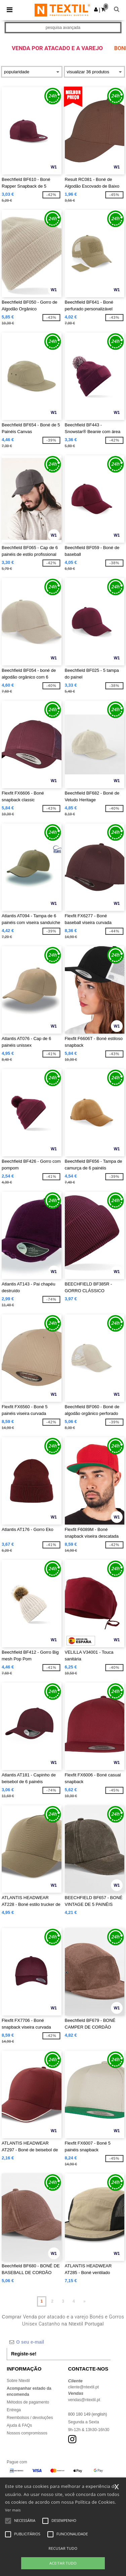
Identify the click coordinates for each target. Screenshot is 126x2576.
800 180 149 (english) (87, 2414)
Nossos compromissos (27, 2433)
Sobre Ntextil (18, 2380)
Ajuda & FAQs (19, 2425)
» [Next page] (84, 2301)
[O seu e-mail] (59, 2342)
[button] (96, 9)
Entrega (14, 2410)
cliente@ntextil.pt (83, 2387)
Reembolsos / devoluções (30, 2417)
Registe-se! (23, 2353)
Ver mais (13, 2509)
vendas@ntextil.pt (84, 2399)
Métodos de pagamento (28, 2402)
